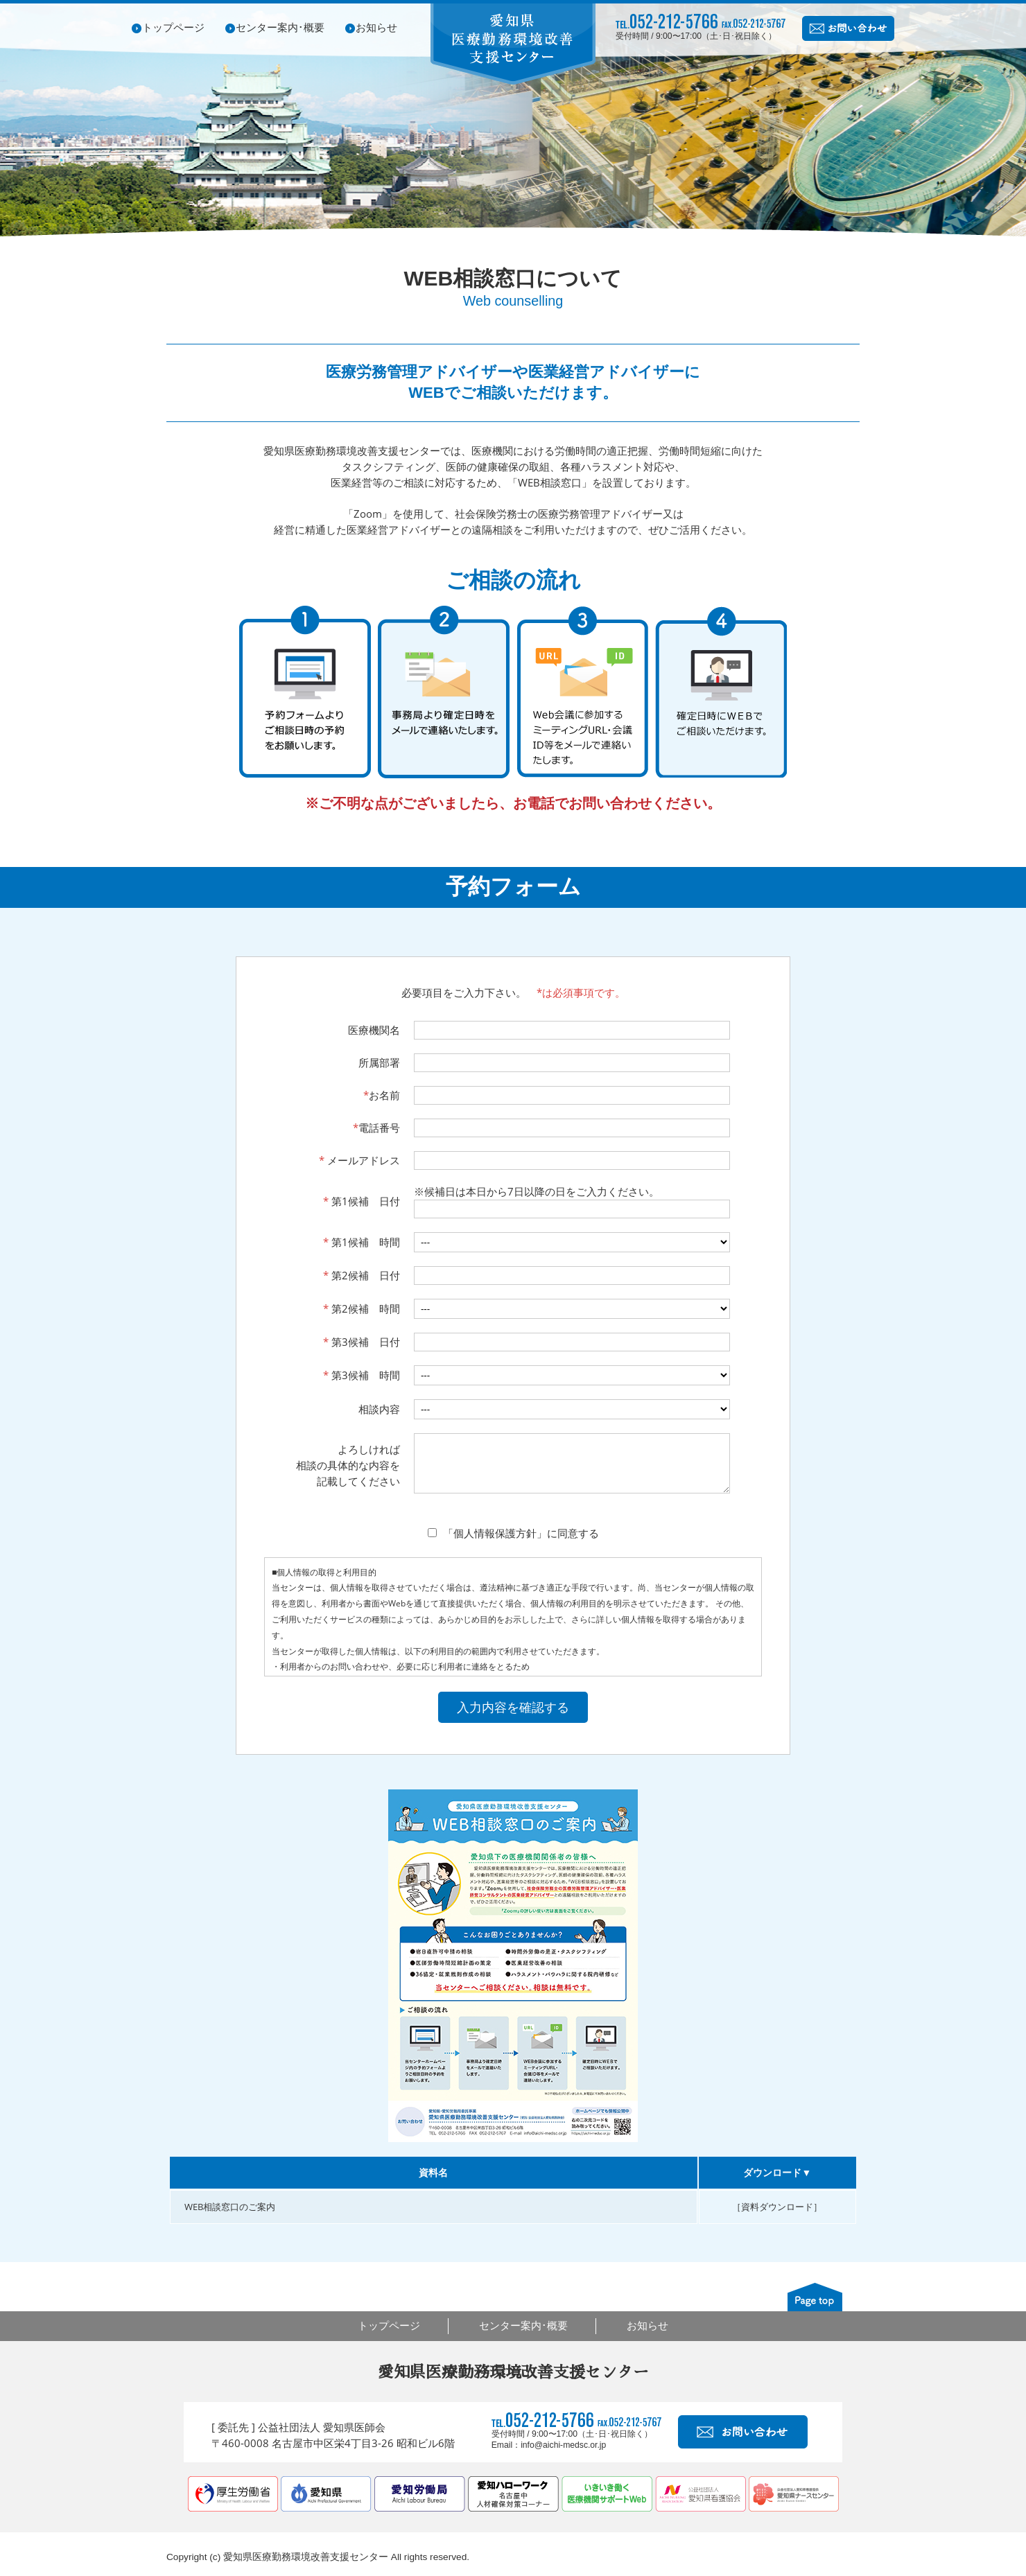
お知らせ (376, 27)
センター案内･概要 (280, 27)
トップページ (173, 27)
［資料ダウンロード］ (777, 2217)
